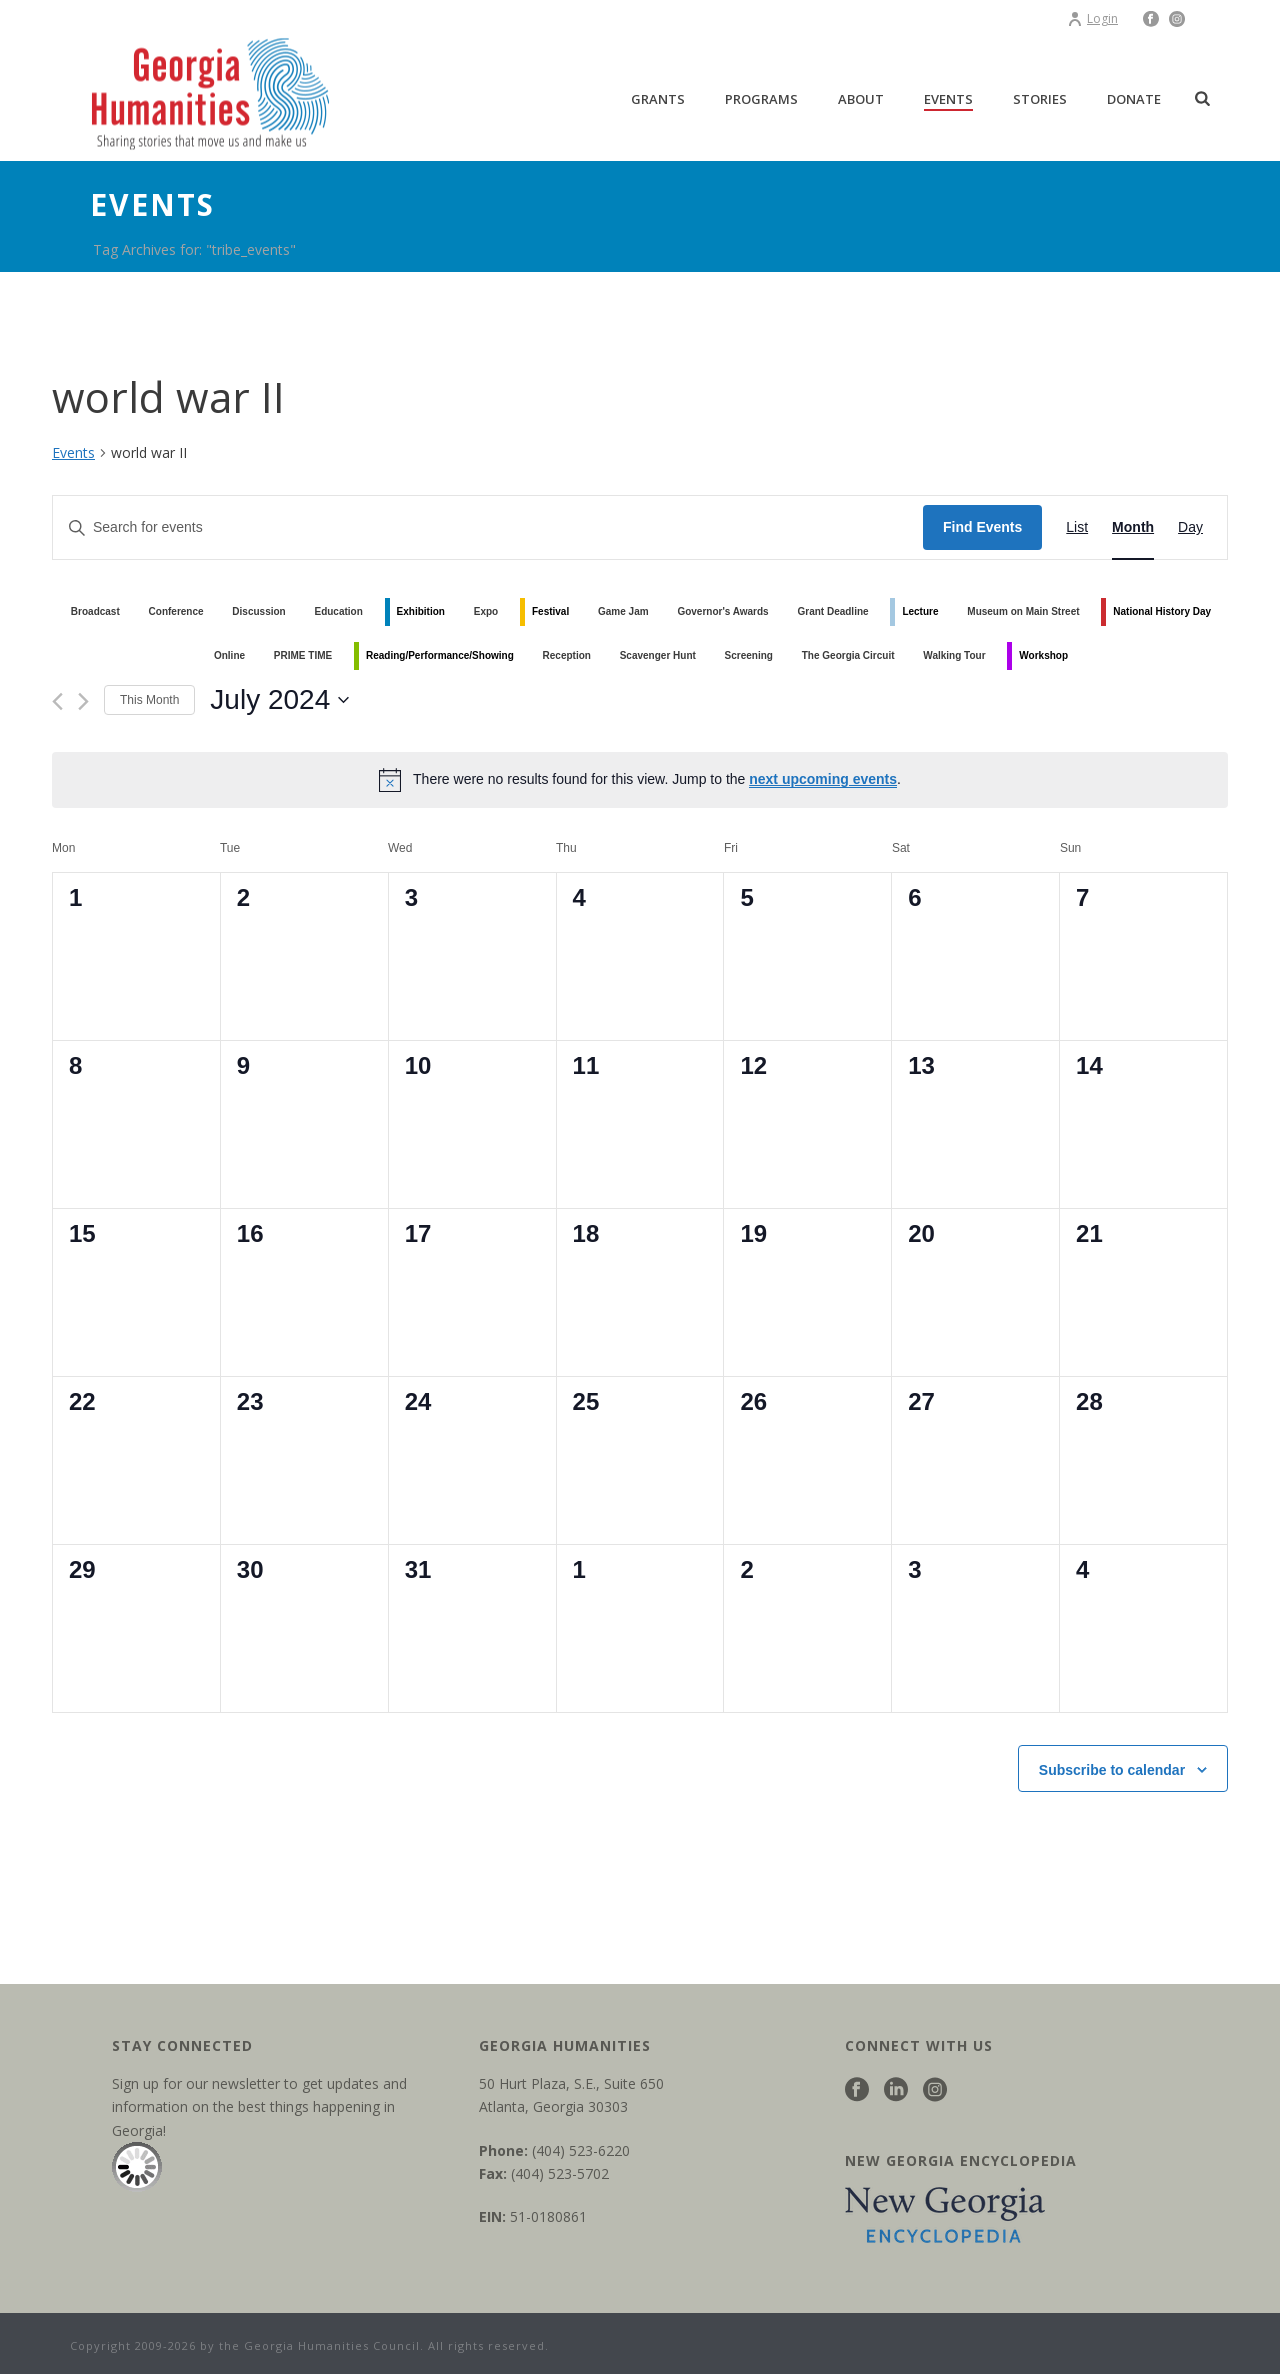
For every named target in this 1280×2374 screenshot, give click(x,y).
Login (1092, 18)
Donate (1134, 99)
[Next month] (83, 701)
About (861, 99)
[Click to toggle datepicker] (279, 700)
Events (948, 99)
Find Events (982, 527)
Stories (1040, 99)
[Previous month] (57, 701)
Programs (761, 99)
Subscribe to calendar (1112, 1770)
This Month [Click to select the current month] (149, 700)
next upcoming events (823, 779)
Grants (658, 99)
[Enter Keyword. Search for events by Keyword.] (488, 527)
